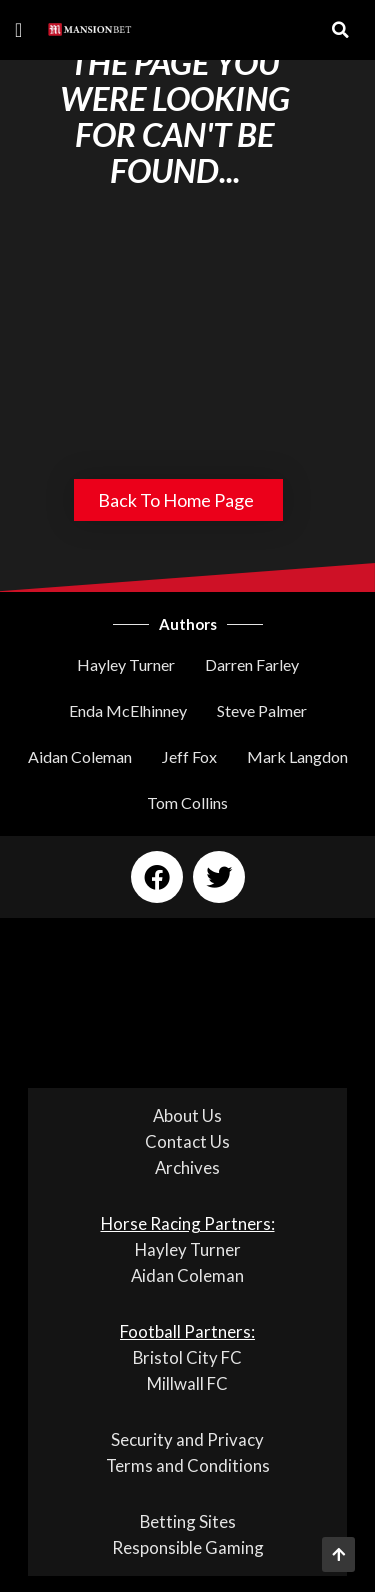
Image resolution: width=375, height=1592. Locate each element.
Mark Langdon (297, 756)
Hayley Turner (126, 664)
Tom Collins (187, 802)
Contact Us (187, 1141)
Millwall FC (187, 1383)
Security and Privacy (187, 1439)
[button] (18, 30)
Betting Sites (188, 1521)
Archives (187, 1167)
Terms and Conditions (188, 1465)
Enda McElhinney (128, 710)
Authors (188, 624)
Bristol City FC (187, 1357)
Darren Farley (252, 664)
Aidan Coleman (80, 756)
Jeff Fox (189, 756)
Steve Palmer (262, 710)
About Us (187, 1115)
